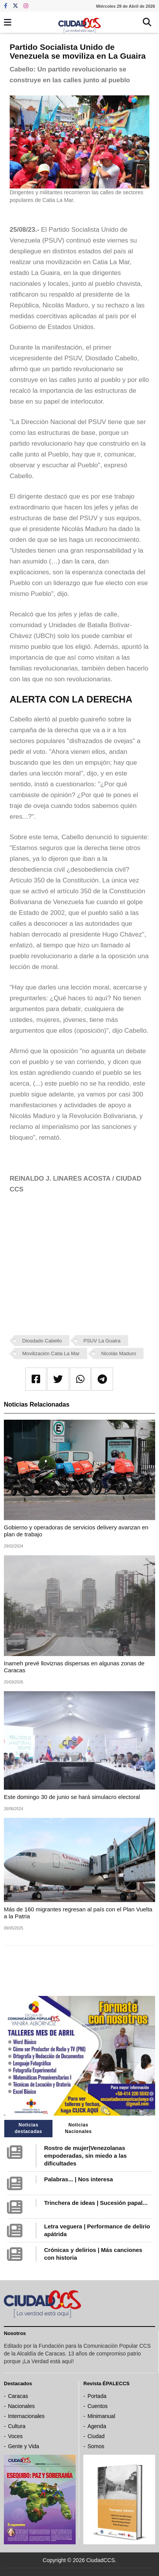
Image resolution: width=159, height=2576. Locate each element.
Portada (97, 2396)
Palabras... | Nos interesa (78, 2179)
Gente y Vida (23, 2446)
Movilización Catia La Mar (51, 1353)
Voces (15, 2436)
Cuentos (98, 2406)
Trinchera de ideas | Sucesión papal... (95, 2202)
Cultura (16, 2426)
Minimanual (101, 2416)
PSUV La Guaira (101, 1341)
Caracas (18, 2396)
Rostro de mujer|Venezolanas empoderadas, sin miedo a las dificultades (85, 2156)
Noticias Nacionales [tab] (78, 2128)
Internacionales (26, 2416)
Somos (96, 2446)
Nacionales (21, 2406)
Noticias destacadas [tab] (28, 2128)
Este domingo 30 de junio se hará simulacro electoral (72, 1797)
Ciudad (96, 2436)
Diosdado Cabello (42, 1341)
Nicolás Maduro (118, 1353)
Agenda (97, 2426)
